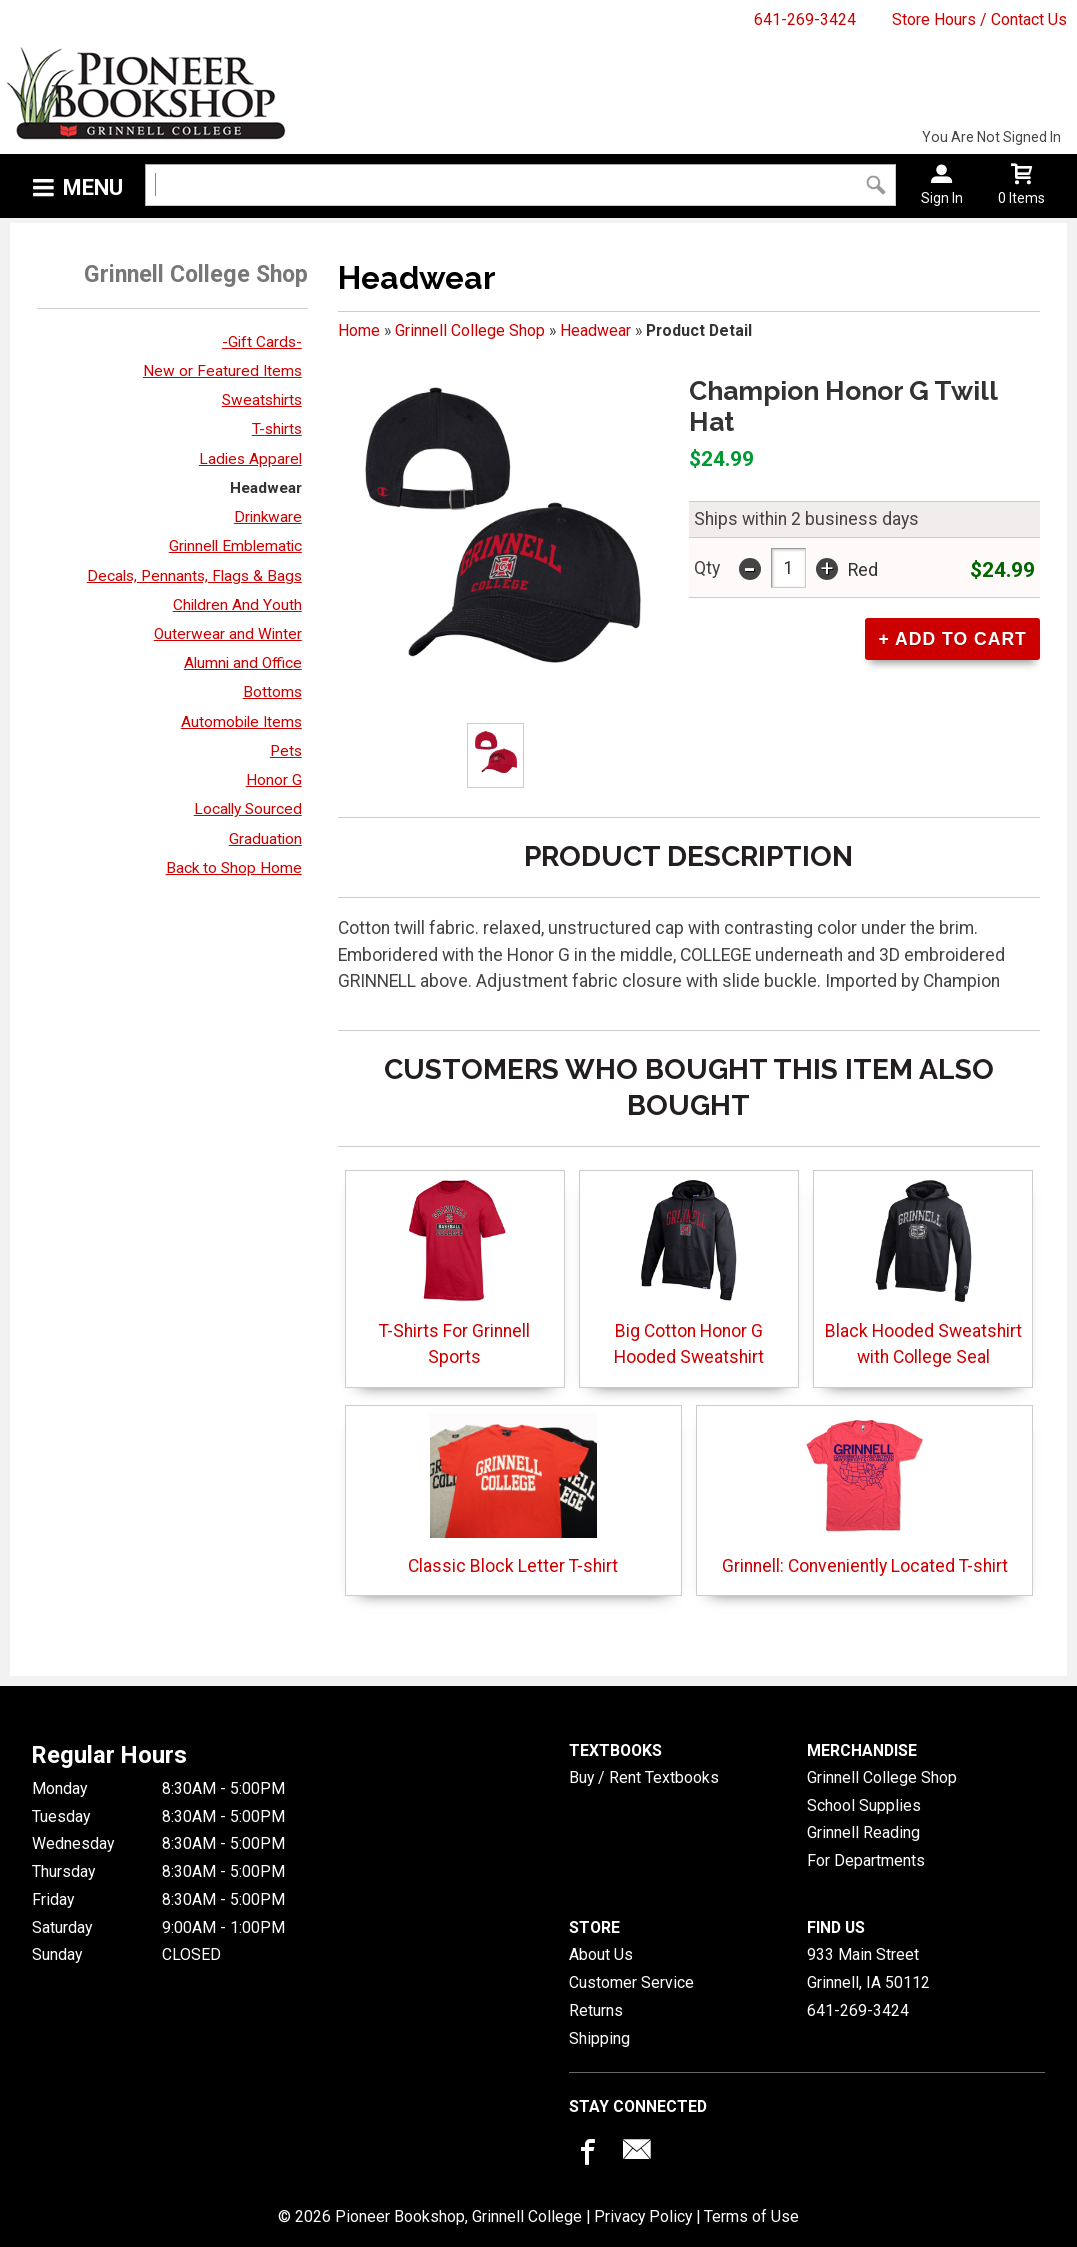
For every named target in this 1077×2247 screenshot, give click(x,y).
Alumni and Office (243, 663)
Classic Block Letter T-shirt (513, 1494)
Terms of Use (751, 2216)
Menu (93, 187)
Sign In (942, 198)
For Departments (866, 1860)
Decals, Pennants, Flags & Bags (194, 576)
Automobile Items (241, 722)
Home (359, 330)
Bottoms (272, 692)
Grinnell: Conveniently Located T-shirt (865, 1494)
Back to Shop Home (234, 868)
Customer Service (631, 1982)
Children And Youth (237, 605)
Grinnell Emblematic (235, 546)
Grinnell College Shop (470, 330)
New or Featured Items (222, 371)
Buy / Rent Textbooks (644, 1777)
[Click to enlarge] (496, 755)
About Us (601, 1954)
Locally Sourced (248, 809)
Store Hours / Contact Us (979, 19)
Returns (596, 2010)
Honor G (274, 780)
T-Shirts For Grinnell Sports (454, 1272)
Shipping (599, 2038)
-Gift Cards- (262, 342)
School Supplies (864, 1805)
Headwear (266, 488)
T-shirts (277, 429)
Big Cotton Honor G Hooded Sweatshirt (689, 1272)
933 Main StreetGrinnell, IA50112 (868, 1968)
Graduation (265, 839)
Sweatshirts (262, 400)
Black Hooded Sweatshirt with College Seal (923, 1272)
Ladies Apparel (250, 459)
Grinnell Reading (863, 1832)
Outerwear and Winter (228, 634)
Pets (286, 751)
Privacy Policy (643, 2216)
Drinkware (268, 517)
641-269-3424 (805, 19)
